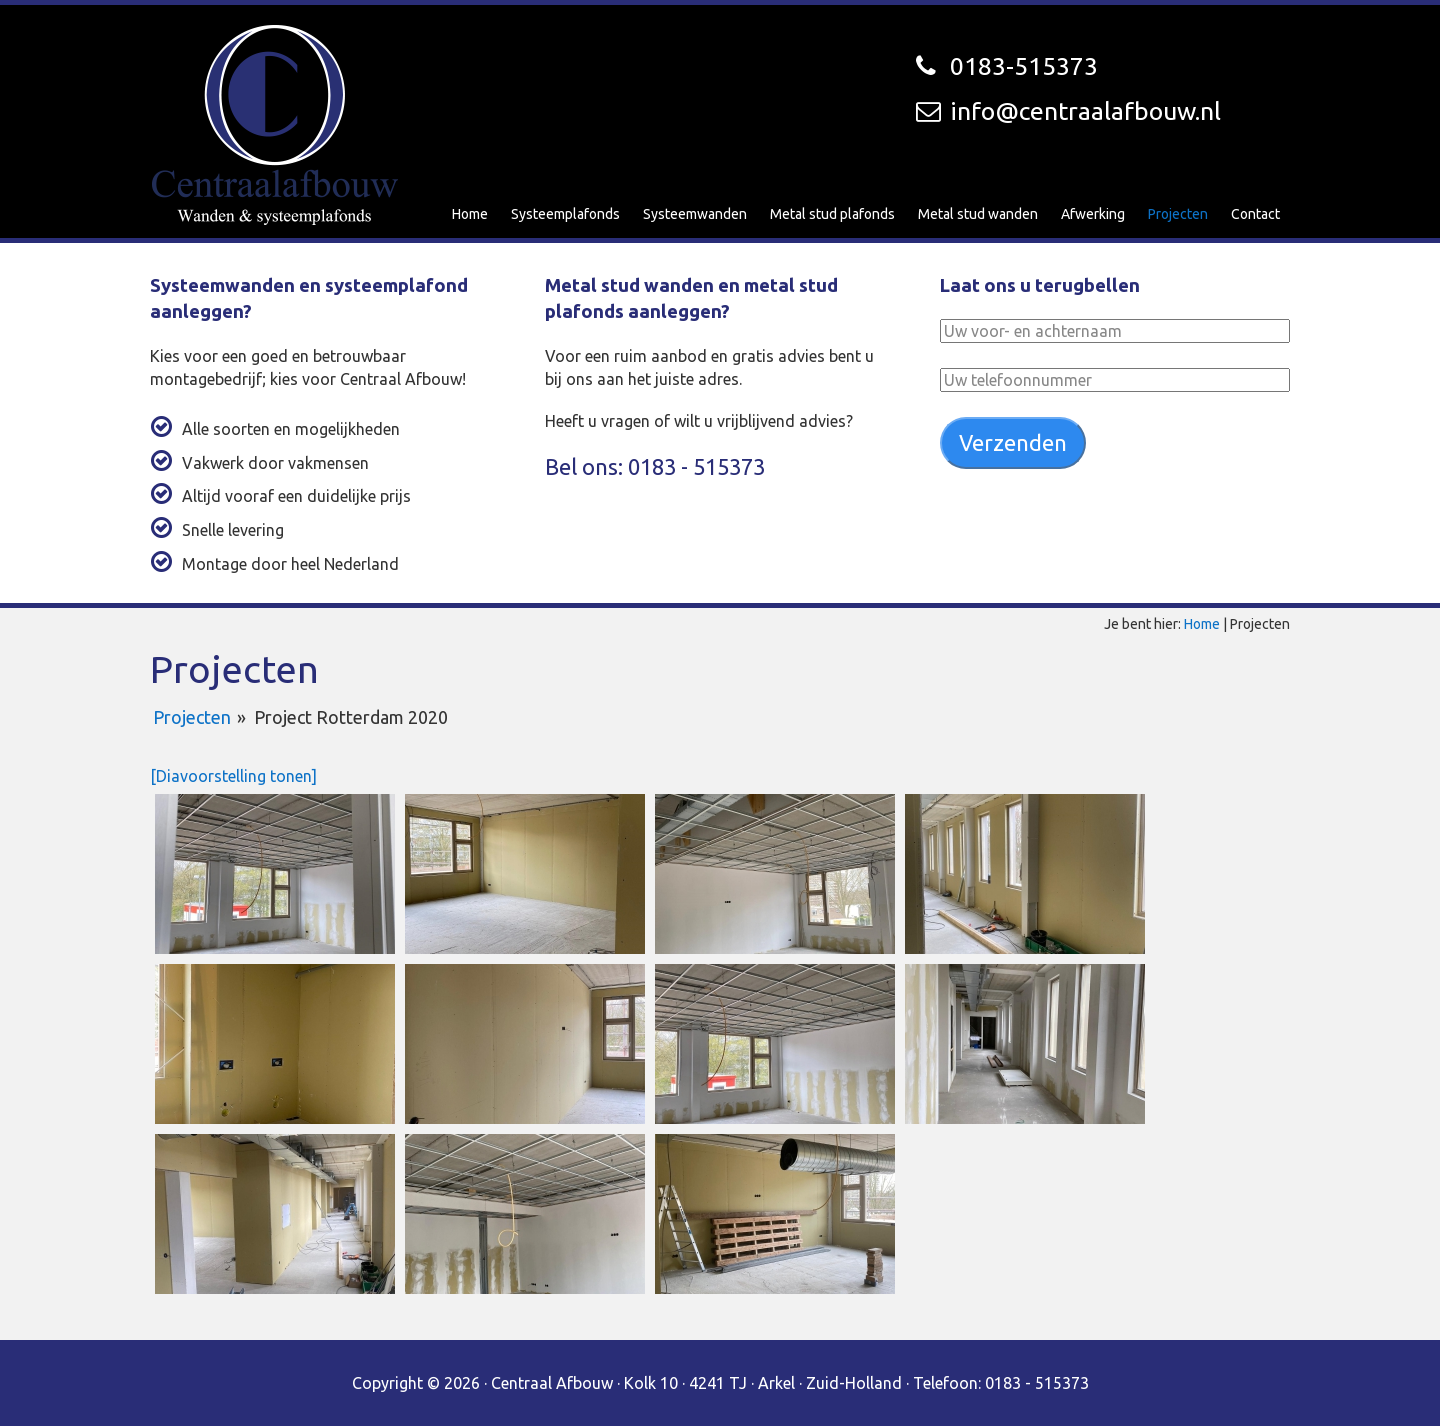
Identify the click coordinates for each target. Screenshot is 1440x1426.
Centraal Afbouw (275, 125)
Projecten (192, 717)
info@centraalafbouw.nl (1085, 111)
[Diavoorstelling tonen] (233, 776)
